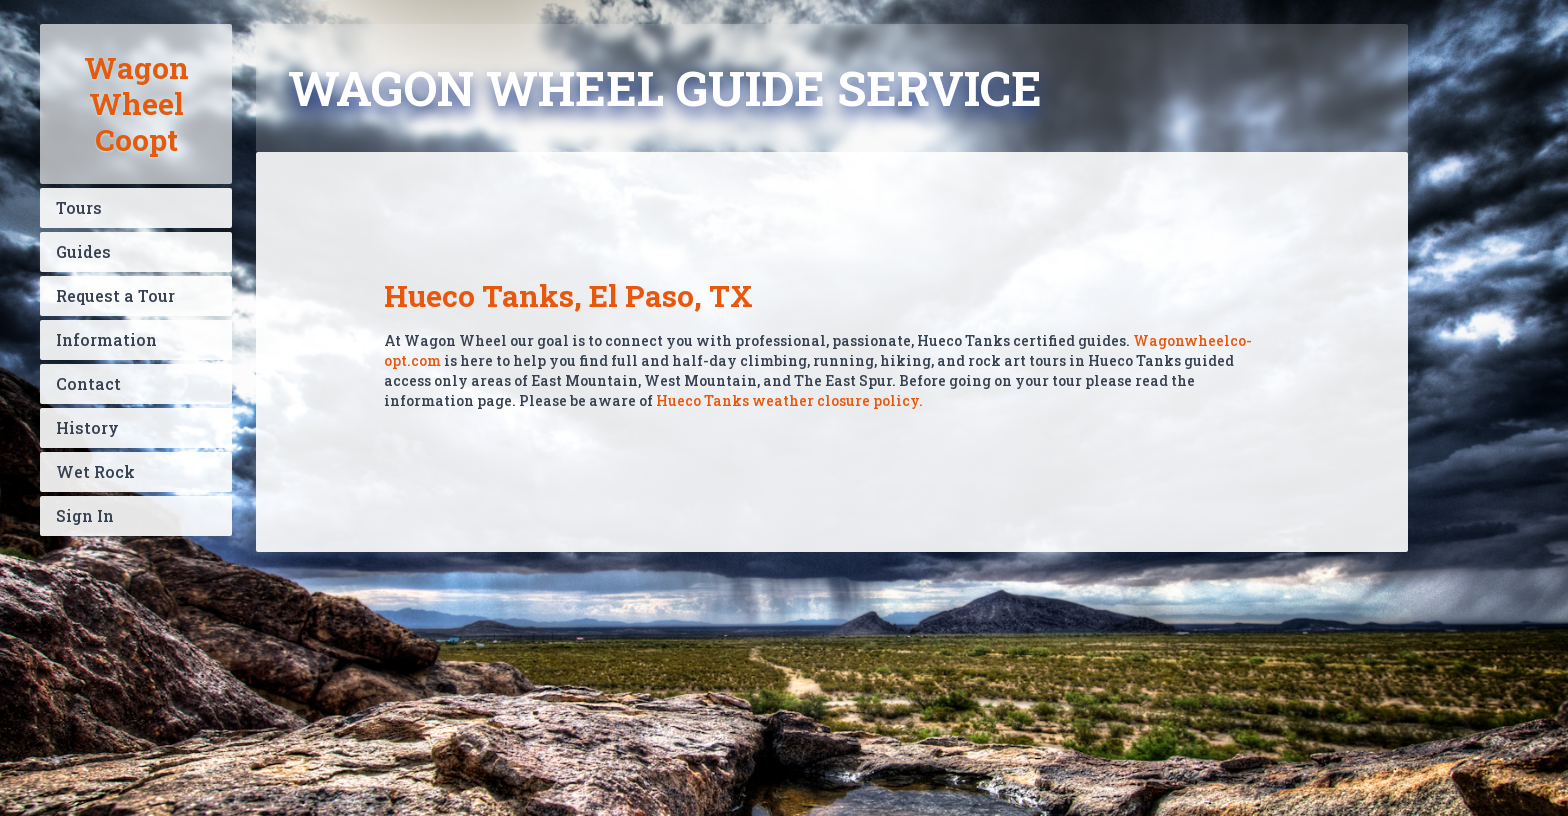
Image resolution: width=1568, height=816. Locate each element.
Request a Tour (115, 295)
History (87, 427)
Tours (79, 207)
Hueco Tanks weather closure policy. (789, 400)
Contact (88, 383)
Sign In (85, 515)
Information (106, 339)
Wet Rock (95, 471)
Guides (83, 251)
